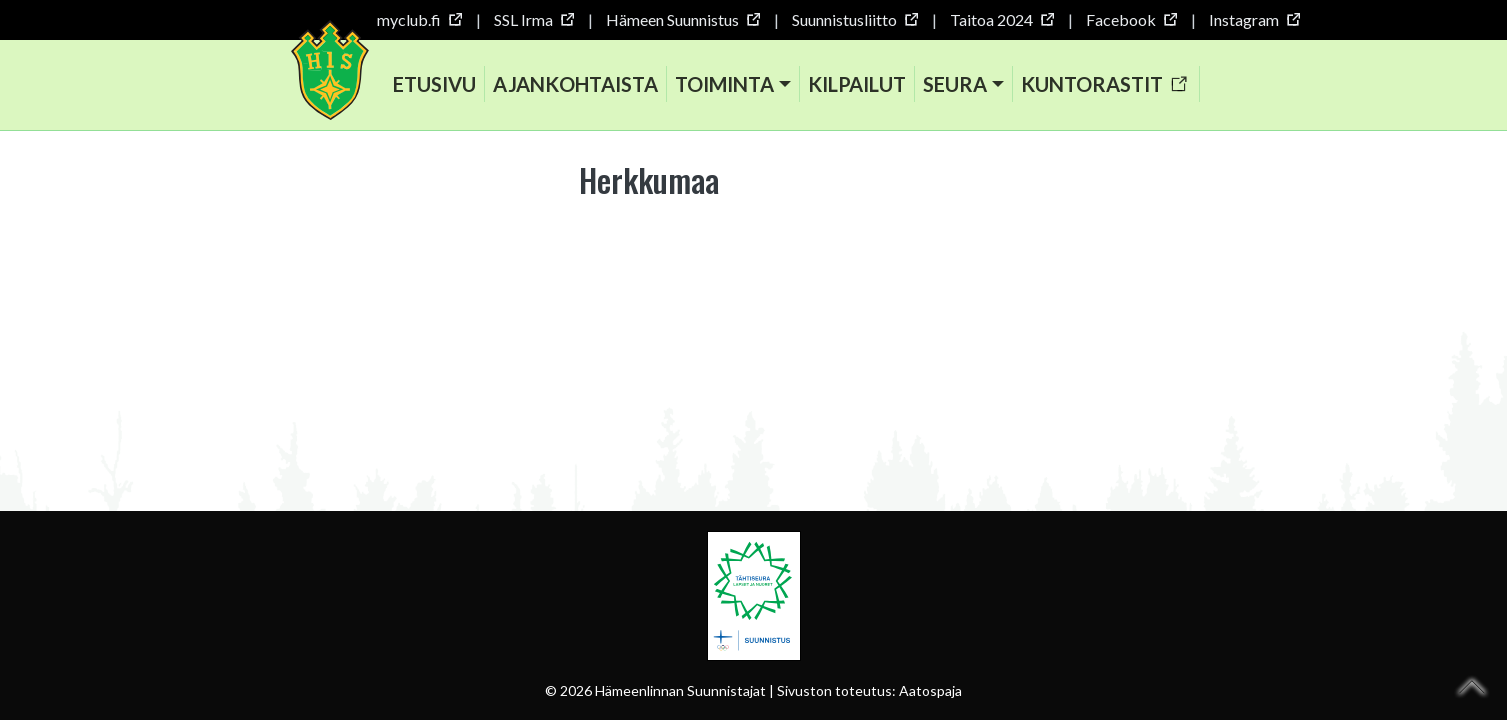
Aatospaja (930, 690)
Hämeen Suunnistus (682, 19)
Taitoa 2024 (1001, 19)
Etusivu (434, 84)
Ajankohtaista (575, 84)
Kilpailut (857, 84)
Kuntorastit (1103, 84)
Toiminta (724, 84)
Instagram (1254, 19)
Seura (955, 84)
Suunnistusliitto (854, 19)
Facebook (1131, 19)
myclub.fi (419, 19)
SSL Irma (533, 19)
